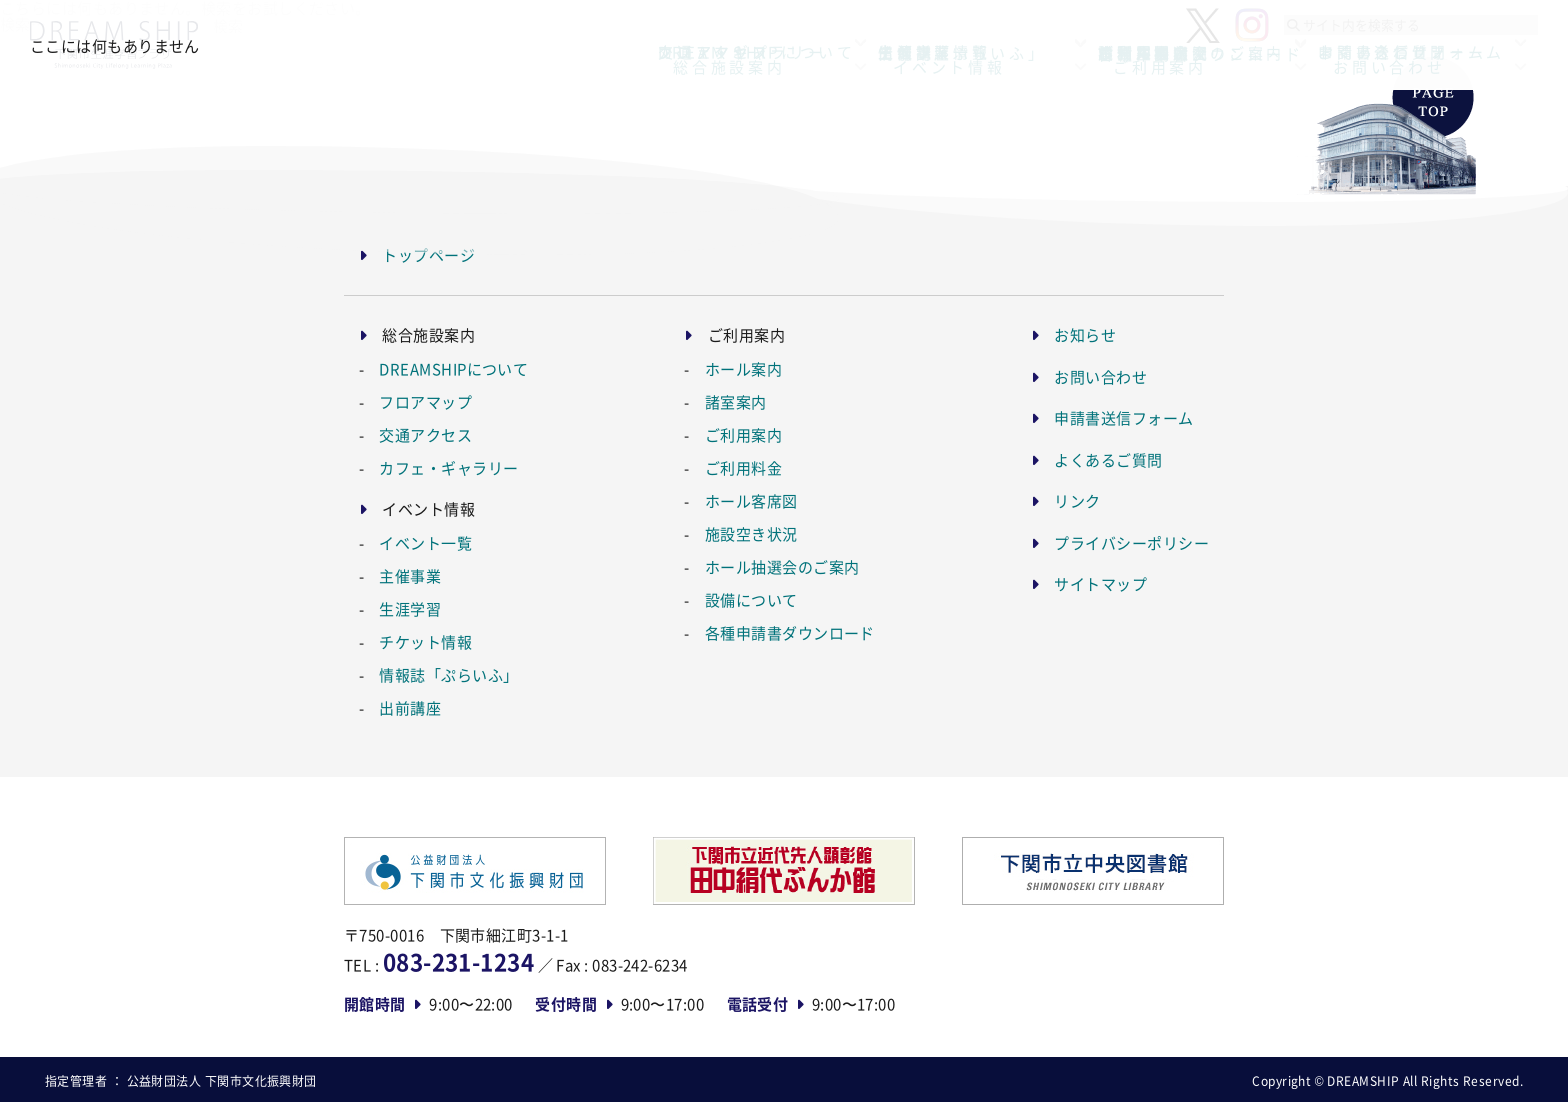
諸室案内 (736, 401)
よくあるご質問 (1108, 459)
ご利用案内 (743, 434)
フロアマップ (425, 401)
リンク (1077, 500)
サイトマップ (1100, 583)
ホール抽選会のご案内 (782, 566)
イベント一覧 (425, 542)
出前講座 (410, 707)
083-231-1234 (458, 961)
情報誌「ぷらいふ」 (448, 674)
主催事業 (410, 575)
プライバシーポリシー (1131, 542)
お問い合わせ (1100, 376)
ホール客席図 (751, 500)
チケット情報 (425, 641)
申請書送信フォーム (1123, 417)
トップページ (428, 254)
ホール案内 (743, 368)
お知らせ (1085, 334)
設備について (751, 599)
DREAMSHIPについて (453, 368)
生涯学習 (410, 608)
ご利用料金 (743, 467)
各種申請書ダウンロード (790, 632)
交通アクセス (425, 434)
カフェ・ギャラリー (448, 467)
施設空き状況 (751, 533)
